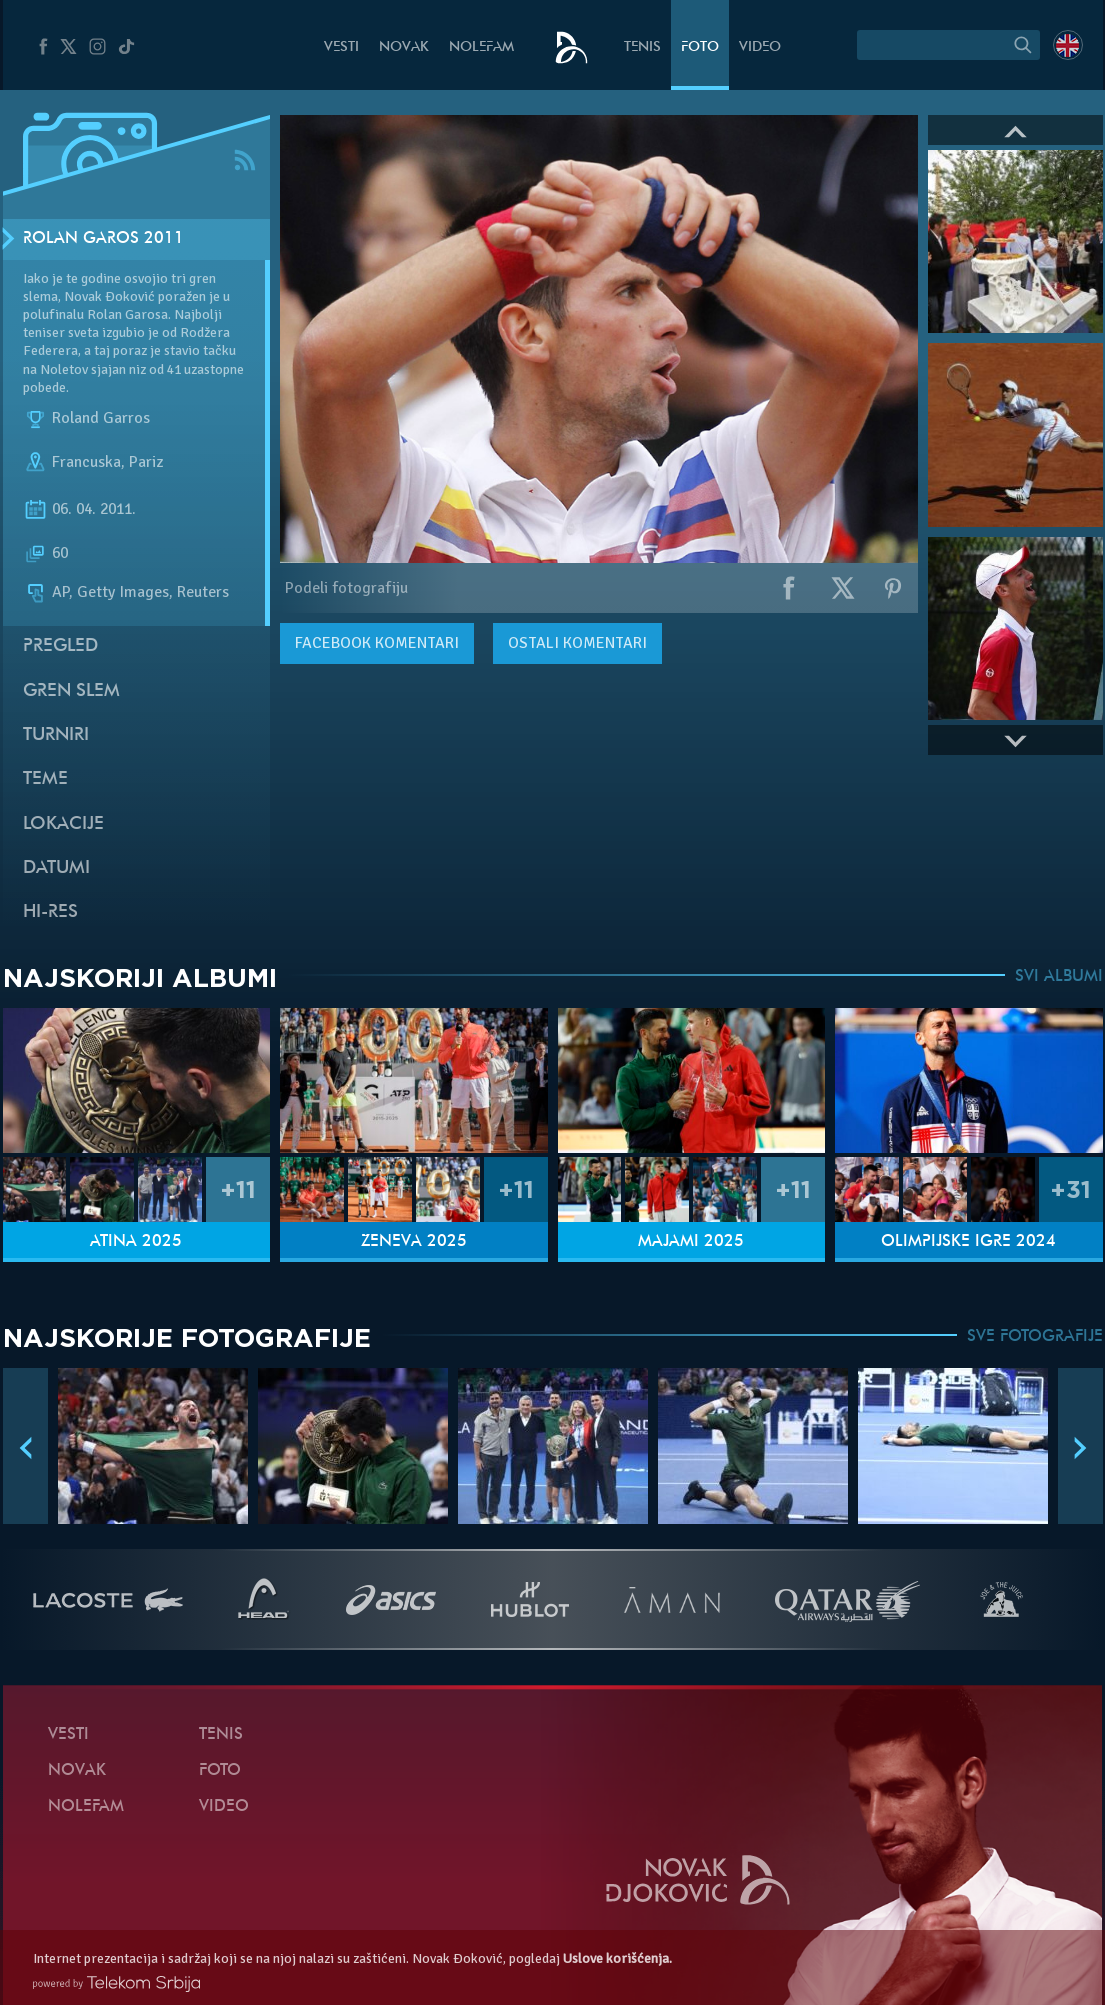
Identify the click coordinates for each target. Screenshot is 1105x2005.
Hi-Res (50, 912)
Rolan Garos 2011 (103, 239)
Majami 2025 (691, 1242)
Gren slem (71, 691)
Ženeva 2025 (414, 1242)
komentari (377, 643)
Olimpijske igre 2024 (968, 1242)
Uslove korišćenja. (617, 1958)
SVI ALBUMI (1059, 977)
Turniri (56, 735)
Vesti (341, 47)
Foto (700, 47)
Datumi (56, 868)
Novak (404, 47)
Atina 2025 (136, 1242)
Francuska (86, 462)
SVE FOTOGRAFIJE (1035, 1337)
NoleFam (481, 47)
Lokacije (63, 824)
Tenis (642, 47)
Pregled (60, 646)
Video (760, 47)
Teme (45, 779)
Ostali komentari (577, 643)
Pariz (146, 462)
